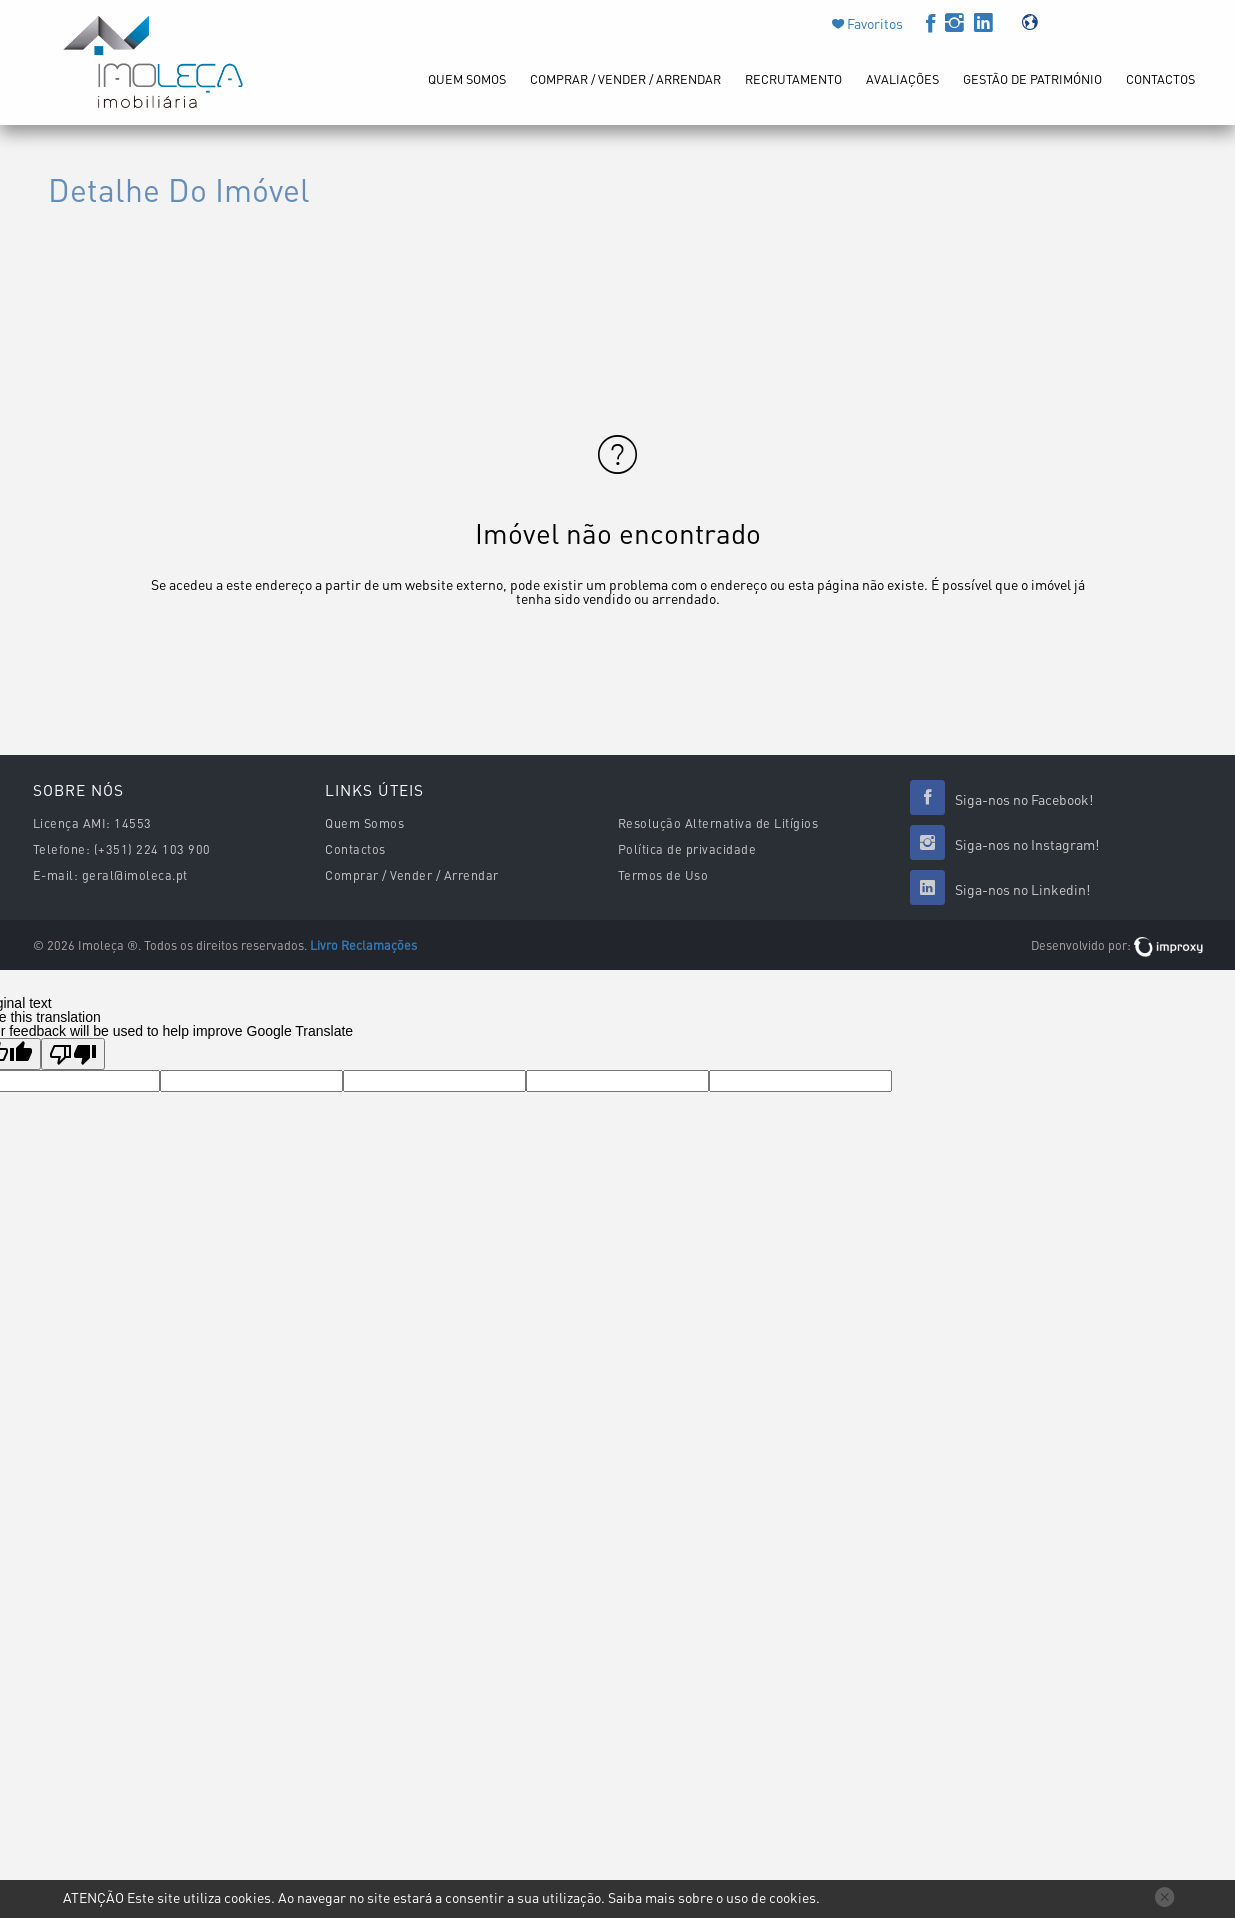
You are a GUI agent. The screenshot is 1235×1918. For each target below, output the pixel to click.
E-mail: (56, 875)
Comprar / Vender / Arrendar (625, 79)
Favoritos (873, 23)
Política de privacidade (687, 849)
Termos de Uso (663, 875)
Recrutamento (793, 79)
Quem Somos (467, 79)
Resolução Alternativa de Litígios (718, 823)
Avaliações (902, 79)
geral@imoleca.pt (135, 875)
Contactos (1160, 79)
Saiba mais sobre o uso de (712, 1897)
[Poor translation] (73, 1054)
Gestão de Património (1032, 79)
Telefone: (62, 849)
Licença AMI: (72, 823)
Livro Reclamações (363, 945)
